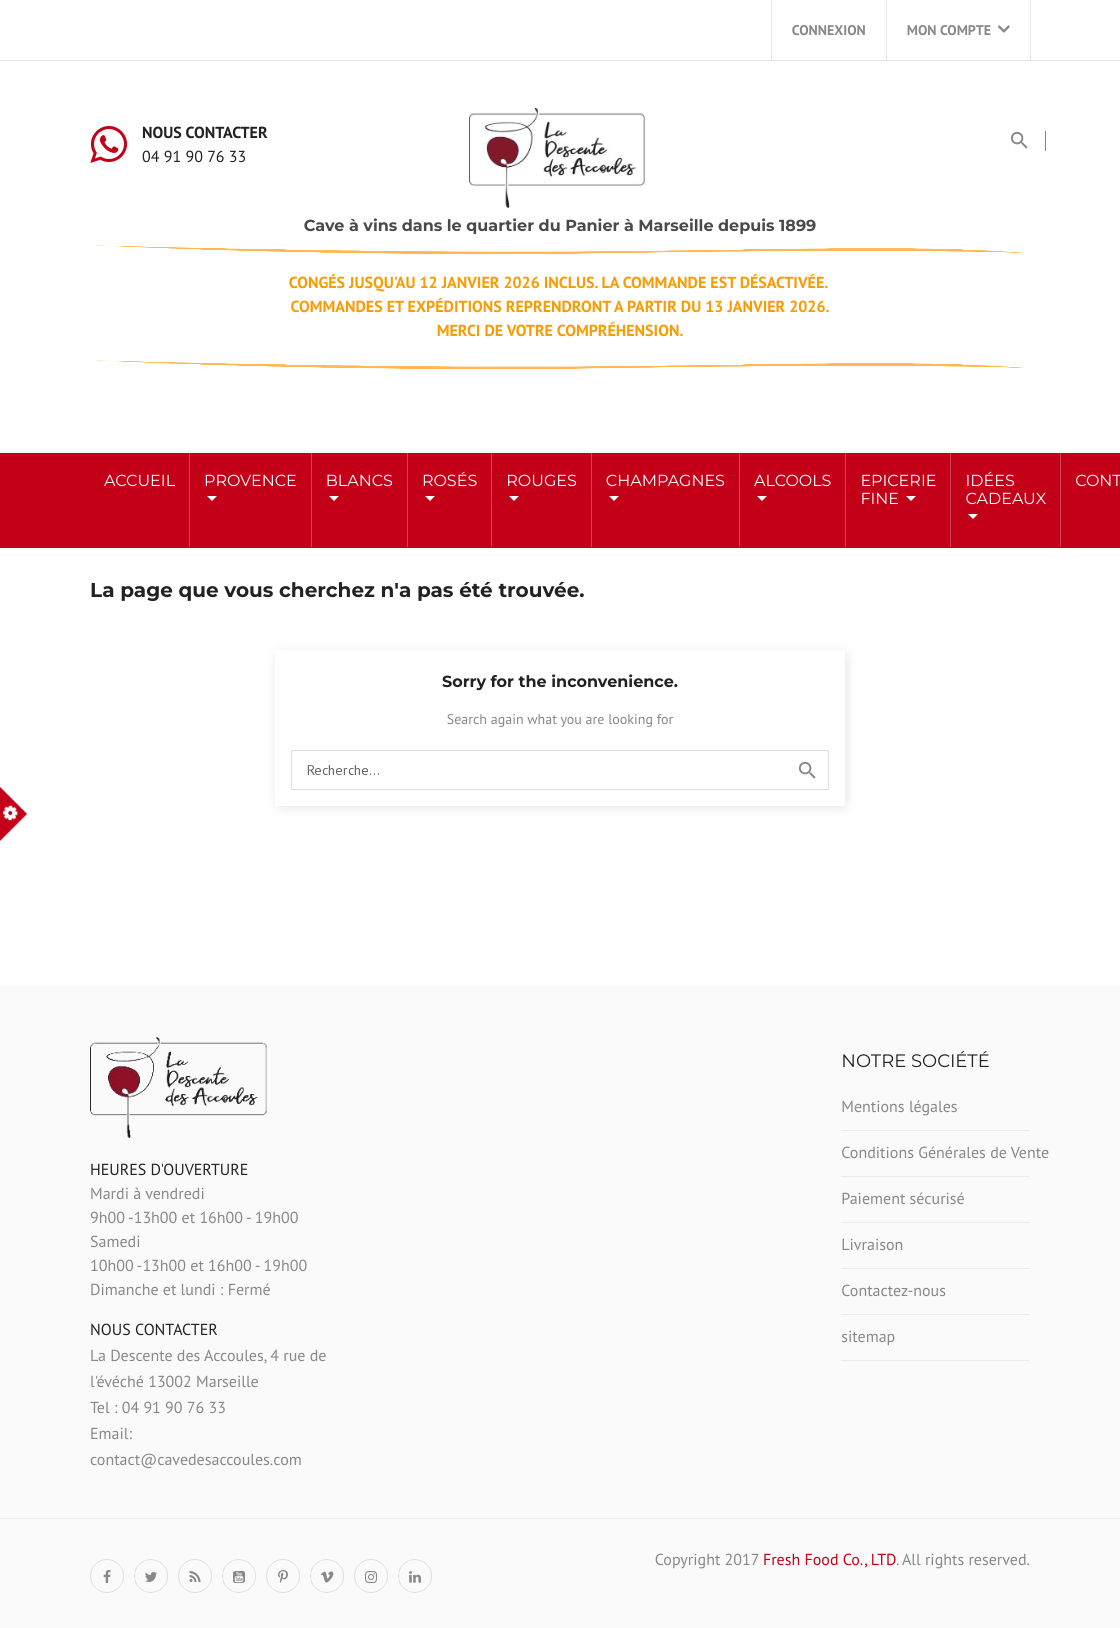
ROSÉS (449, 481)
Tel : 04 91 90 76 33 (158, 1408)
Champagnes (665, 481)
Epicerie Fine (898, 490)
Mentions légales (899, 1107)
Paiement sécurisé (902, 1199)
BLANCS (359, 481)
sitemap (868, 1337)
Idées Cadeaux (1005, 490)
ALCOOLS (792, 481)
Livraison (872, 1245)
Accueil (139, 481)
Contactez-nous (893, 1291)
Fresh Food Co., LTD (829, 1560)
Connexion (829, 30)
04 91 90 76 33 (194, 157)
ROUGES (541, 481)
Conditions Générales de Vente (935, 1153)
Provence (250, 481)
